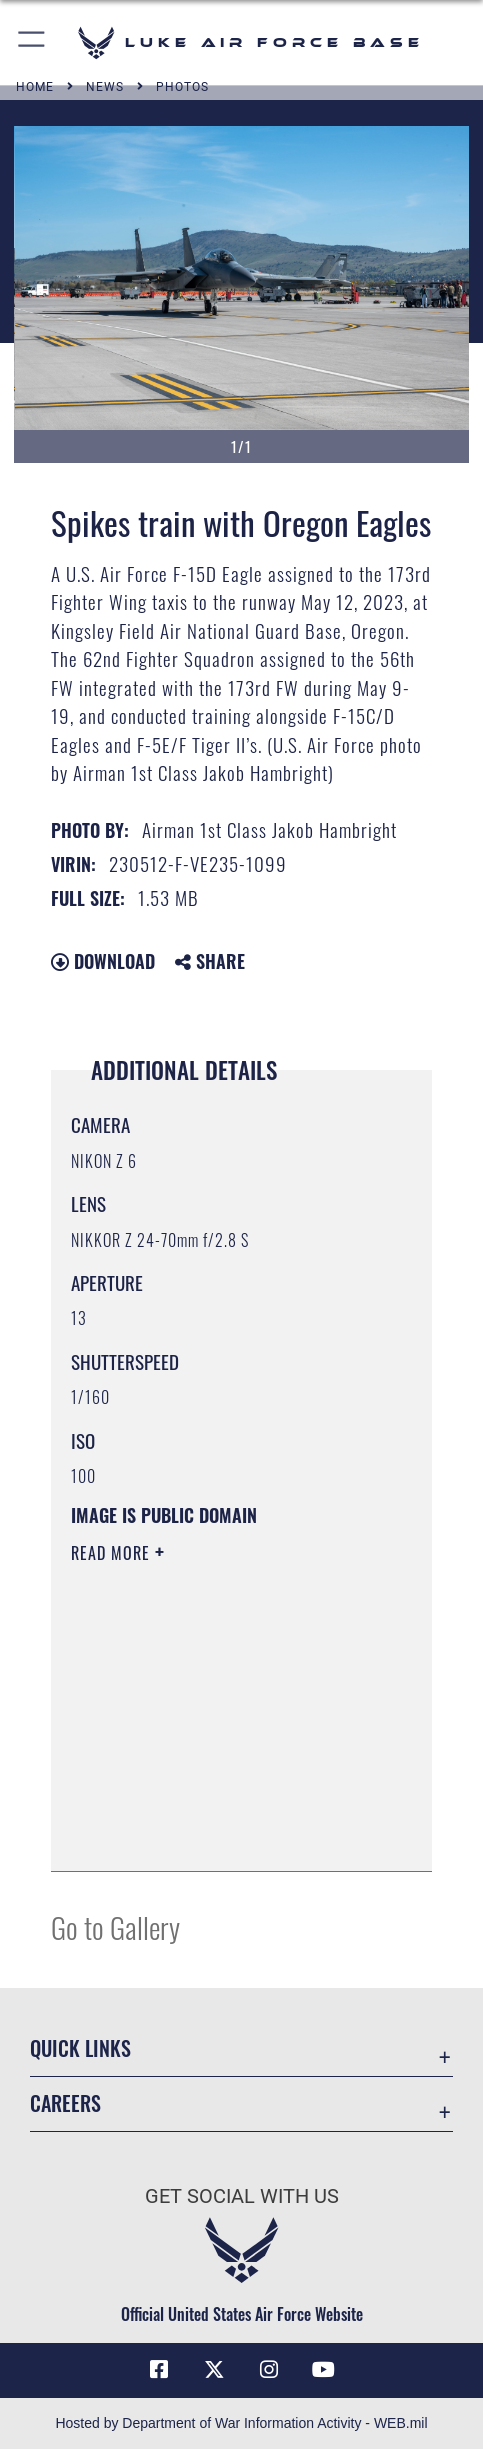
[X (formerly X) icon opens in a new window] (214, 2370)
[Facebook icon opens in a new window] (159, 2370)
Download (103, 961)
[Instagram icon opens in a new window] (269, 2370)
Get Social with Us (242, 2196)
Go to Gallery (115, 1926)
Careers (65, 2103)
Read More (113, 1553)
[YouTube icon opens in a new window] (324, 2370)
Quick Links (80, 2048)
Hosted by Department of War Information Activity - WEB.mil (241, 2423)
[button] (32, 42)
